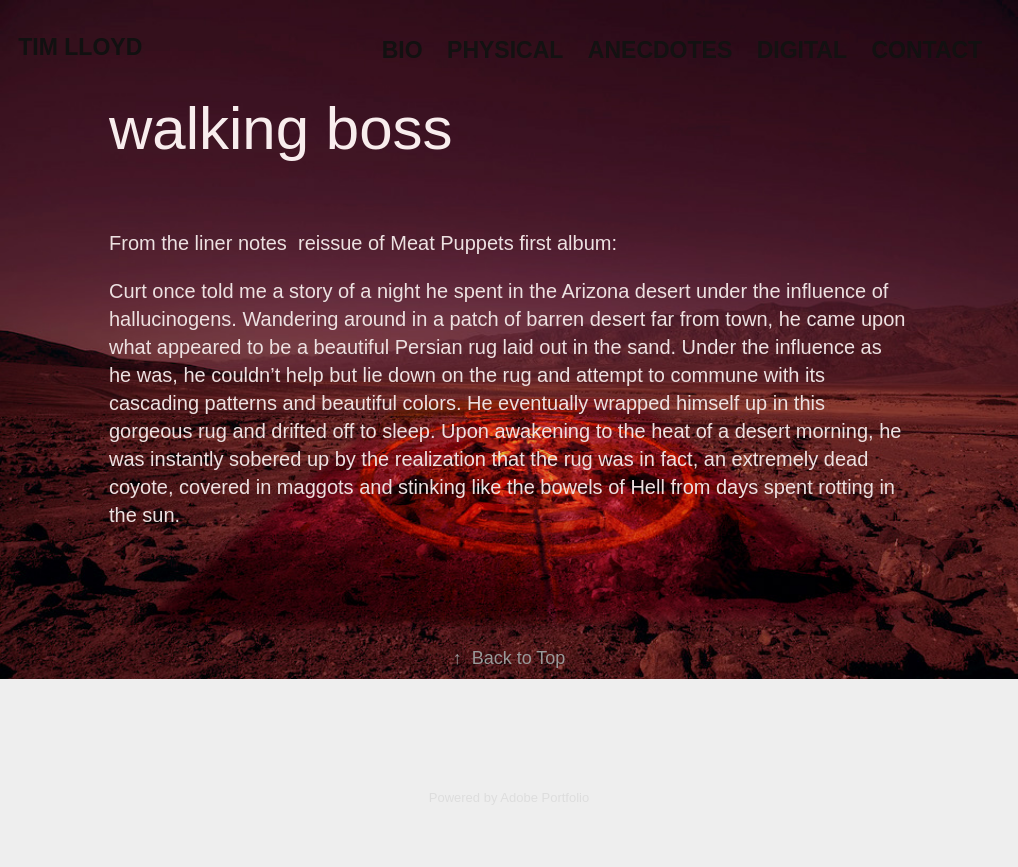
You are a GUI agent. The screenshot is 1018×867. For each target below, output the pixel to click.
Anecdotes (660, 50)
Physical (505, 50)
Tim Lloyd (80, 47)
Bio (402, 50)
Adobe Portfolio (544, 797)
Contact (926, 50)
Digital (802, 50)
